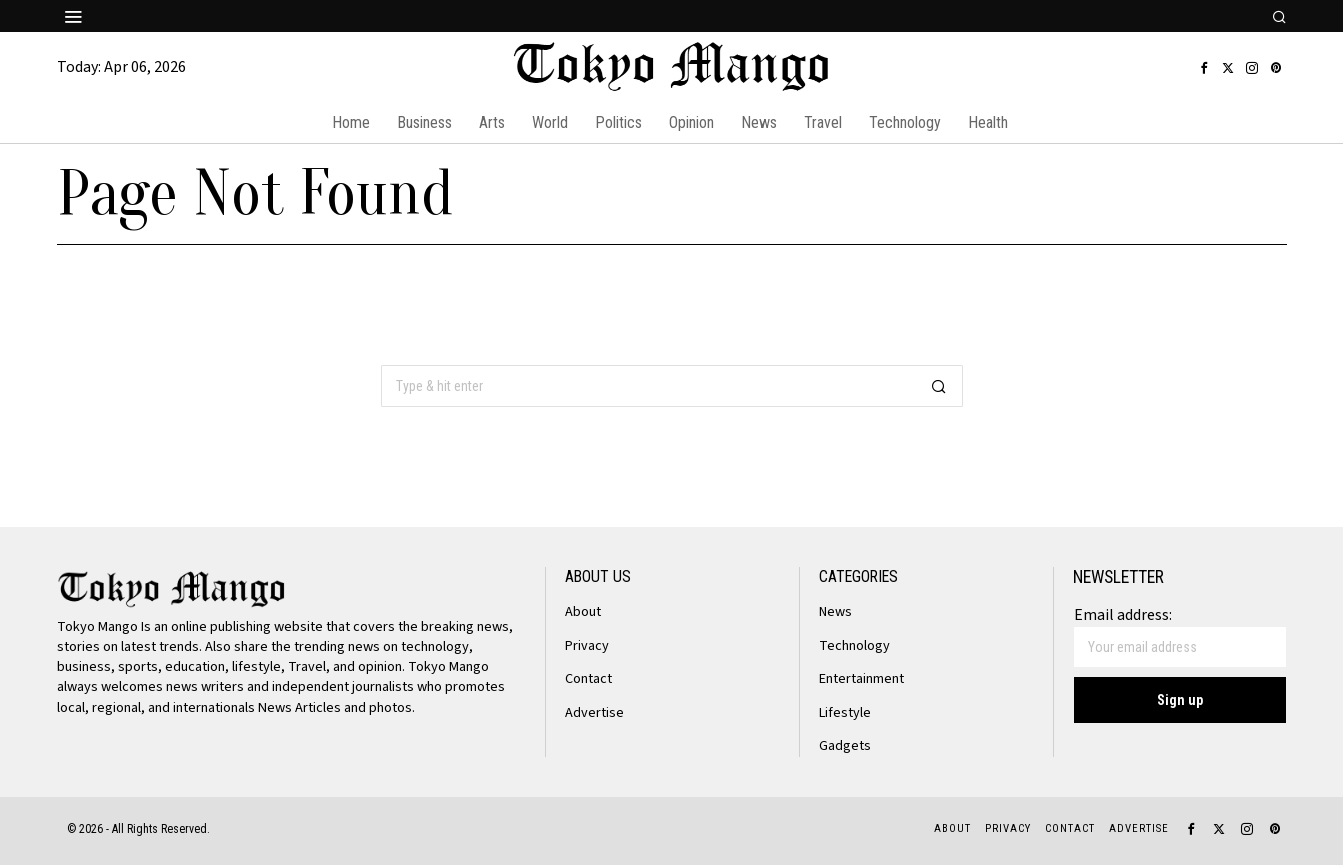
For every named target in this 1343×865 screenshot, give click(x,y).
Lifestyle (845, 712)
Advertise (594, 712)
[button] (939, 386)
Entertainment (861, 678)
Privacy (587, 645)
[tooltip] (1204, 68)
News (836, 611)
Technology (854, 645)
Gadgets (845, 745)
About (583, 611)
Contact (588, 678)
